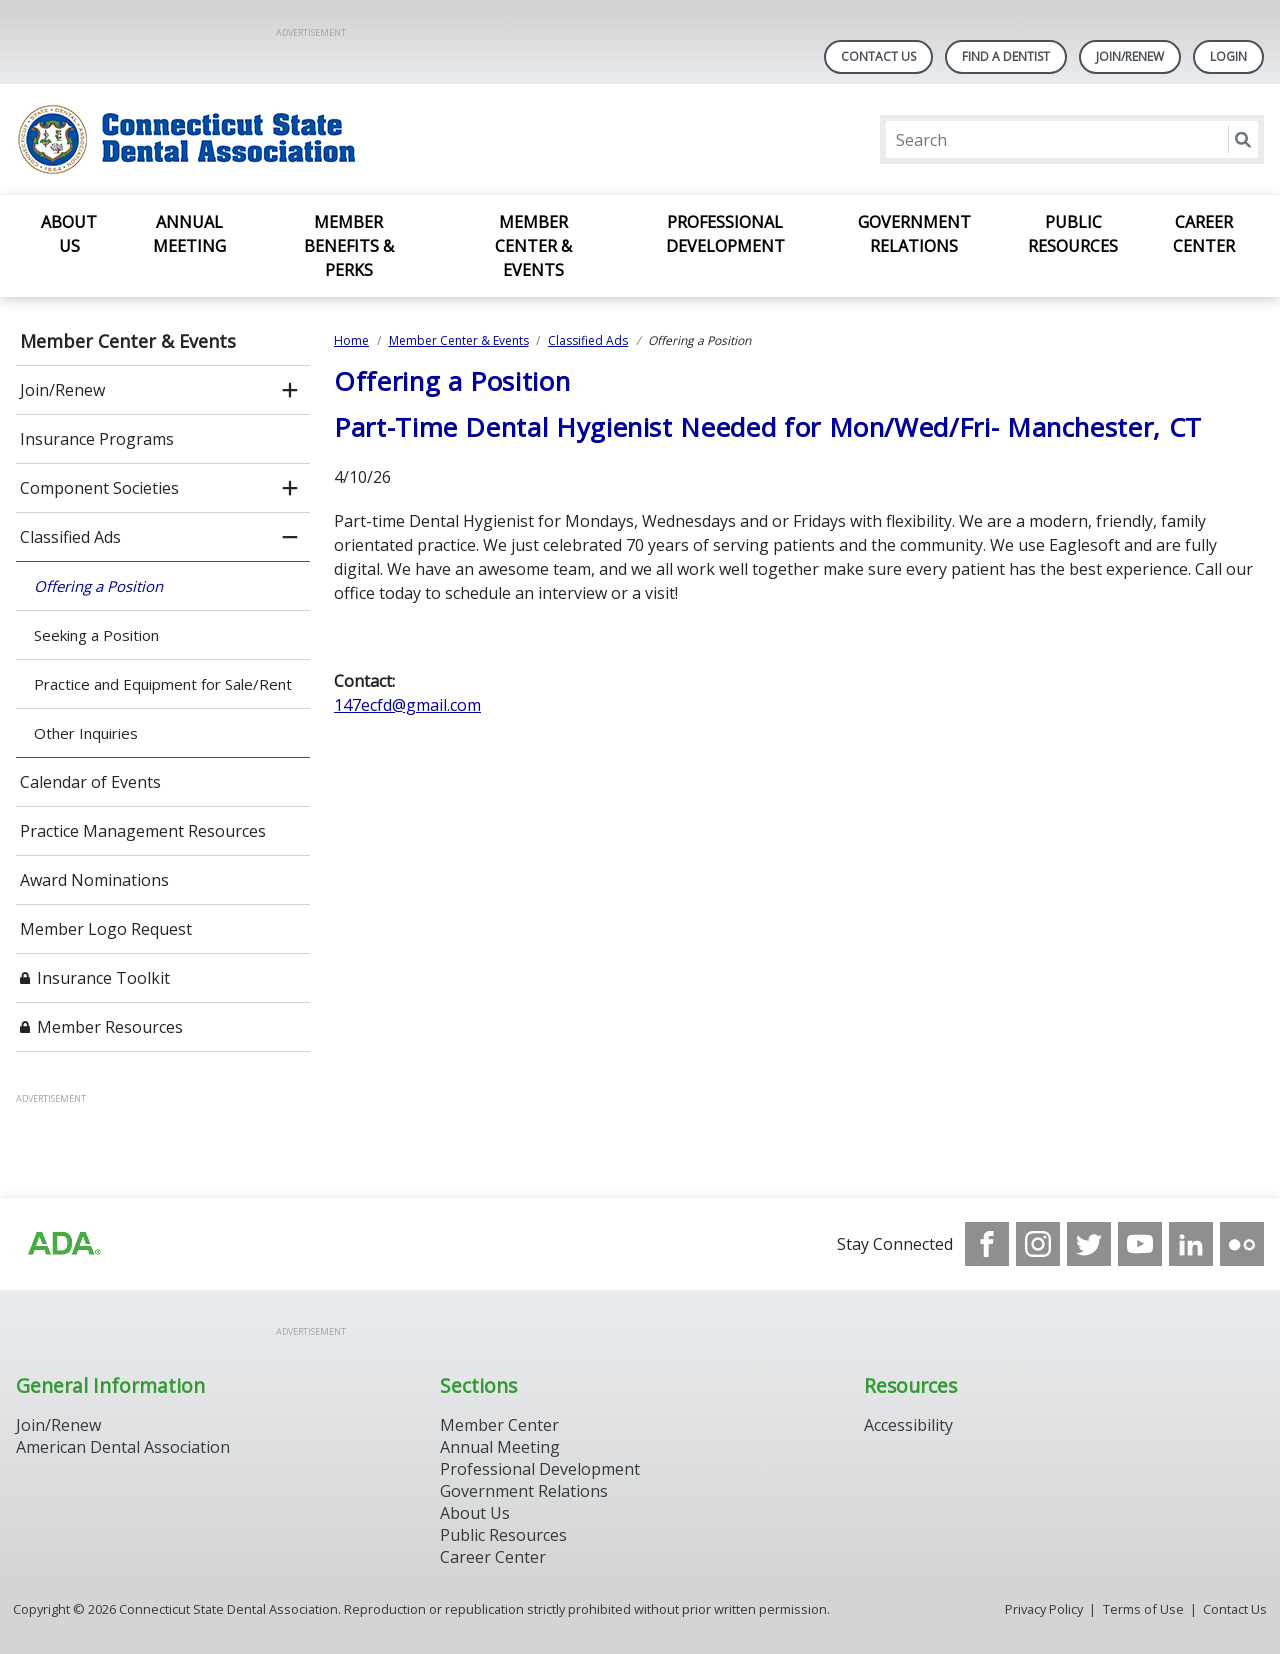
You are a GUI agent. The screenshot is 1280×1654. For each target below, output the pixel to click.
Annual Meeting (189, 234)
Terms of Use (1143, 1609)
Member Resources (110, 1027)
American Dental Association (123, 1447)
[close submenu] (290, 537)
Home (351, 340)
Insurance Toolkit (103, 978)
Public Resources (1073, 234)
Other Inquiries (86, 733)
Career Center (1204, 234)
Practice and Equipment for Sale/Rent (163, 684)
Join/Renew (1130, 56)
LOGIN (1228, 56)
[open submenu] (290, 390)
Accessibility (908, 1425)
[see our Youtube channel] (1140, 1244)
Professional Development (725, 234)
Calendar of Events (90, 782)
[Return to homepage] (274, 139)
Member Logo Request (106, 929)
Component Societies (99, 488)
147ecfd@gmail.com (407, 705)
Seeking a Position (96, 635)
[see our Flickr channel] (1242, 1244)
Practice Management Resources (143, 831)
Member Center (499, 1425)
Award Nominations (94, 880)
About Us (69, 234)
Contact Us (878, 56)
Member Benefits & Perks (349, 246)
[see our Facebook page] (987, 1244)
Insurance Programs (97, 439)
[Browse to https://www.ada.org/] (63, 1244)
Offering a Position (98, 586)
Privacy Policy (1044, 1609)
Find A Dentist (1006, 56)
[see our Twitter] (1089, 1244)
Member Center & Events (533, 246)
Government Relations (914, 234)
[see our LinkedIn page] (1191, 1244)
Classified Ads (70, 537)
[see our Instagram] (1038, 1244)
